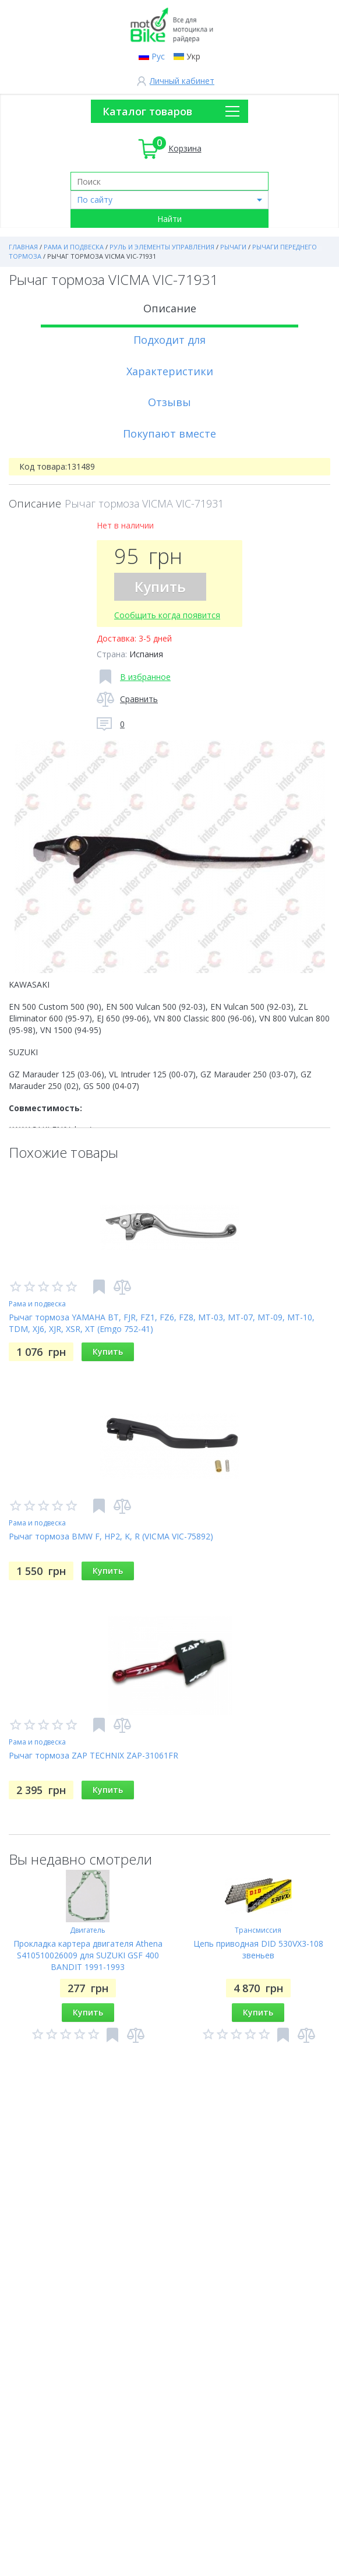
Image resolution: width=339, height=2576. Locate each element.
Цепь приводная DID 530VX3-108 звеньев (258, 1949)
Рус (158, 56)
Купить (160, 586)
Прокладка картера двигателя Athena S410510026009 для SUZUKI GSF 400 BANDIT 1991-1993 (88, 1955)
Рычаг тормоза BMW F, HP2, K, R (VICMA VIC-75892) (111, 1536)
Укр (193, 56)
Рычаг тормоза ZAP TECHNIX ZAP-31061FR (93, 1755)
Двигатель (87, 1930)
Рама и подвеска (37, 1304)
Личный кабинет (182, 80)
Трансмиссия (258, 1930)
